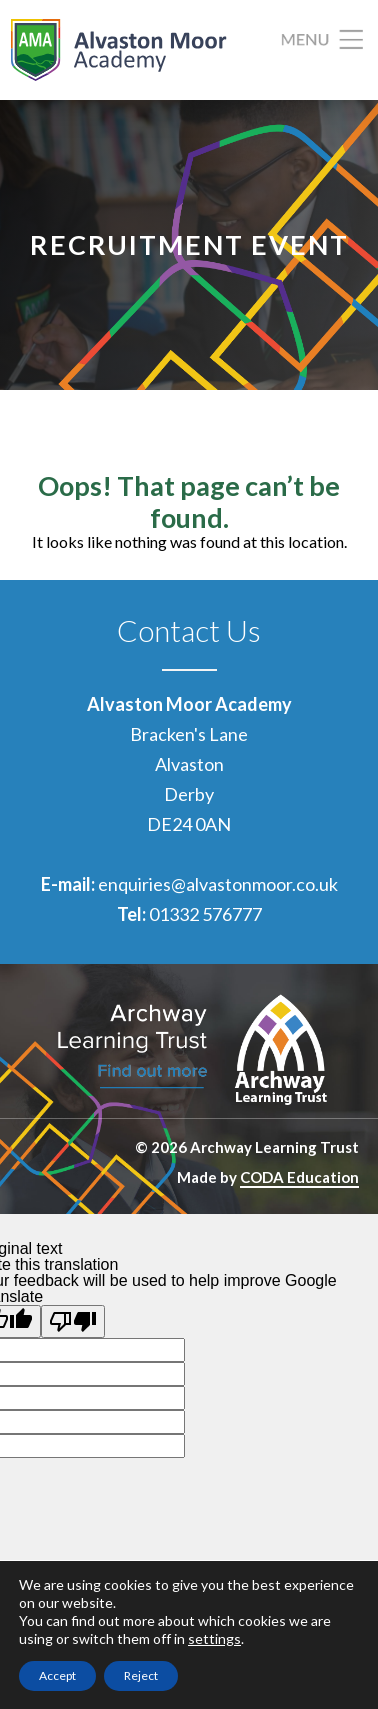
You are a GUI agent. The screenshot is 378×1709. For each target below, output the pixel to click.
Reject (141, 1675)
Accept (57, 1675)
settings (214, 1638)
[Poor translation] (73, 1321)
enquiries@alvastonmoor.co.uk (218, 884)
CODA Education (299, 1177)
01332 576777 (205, 914)
